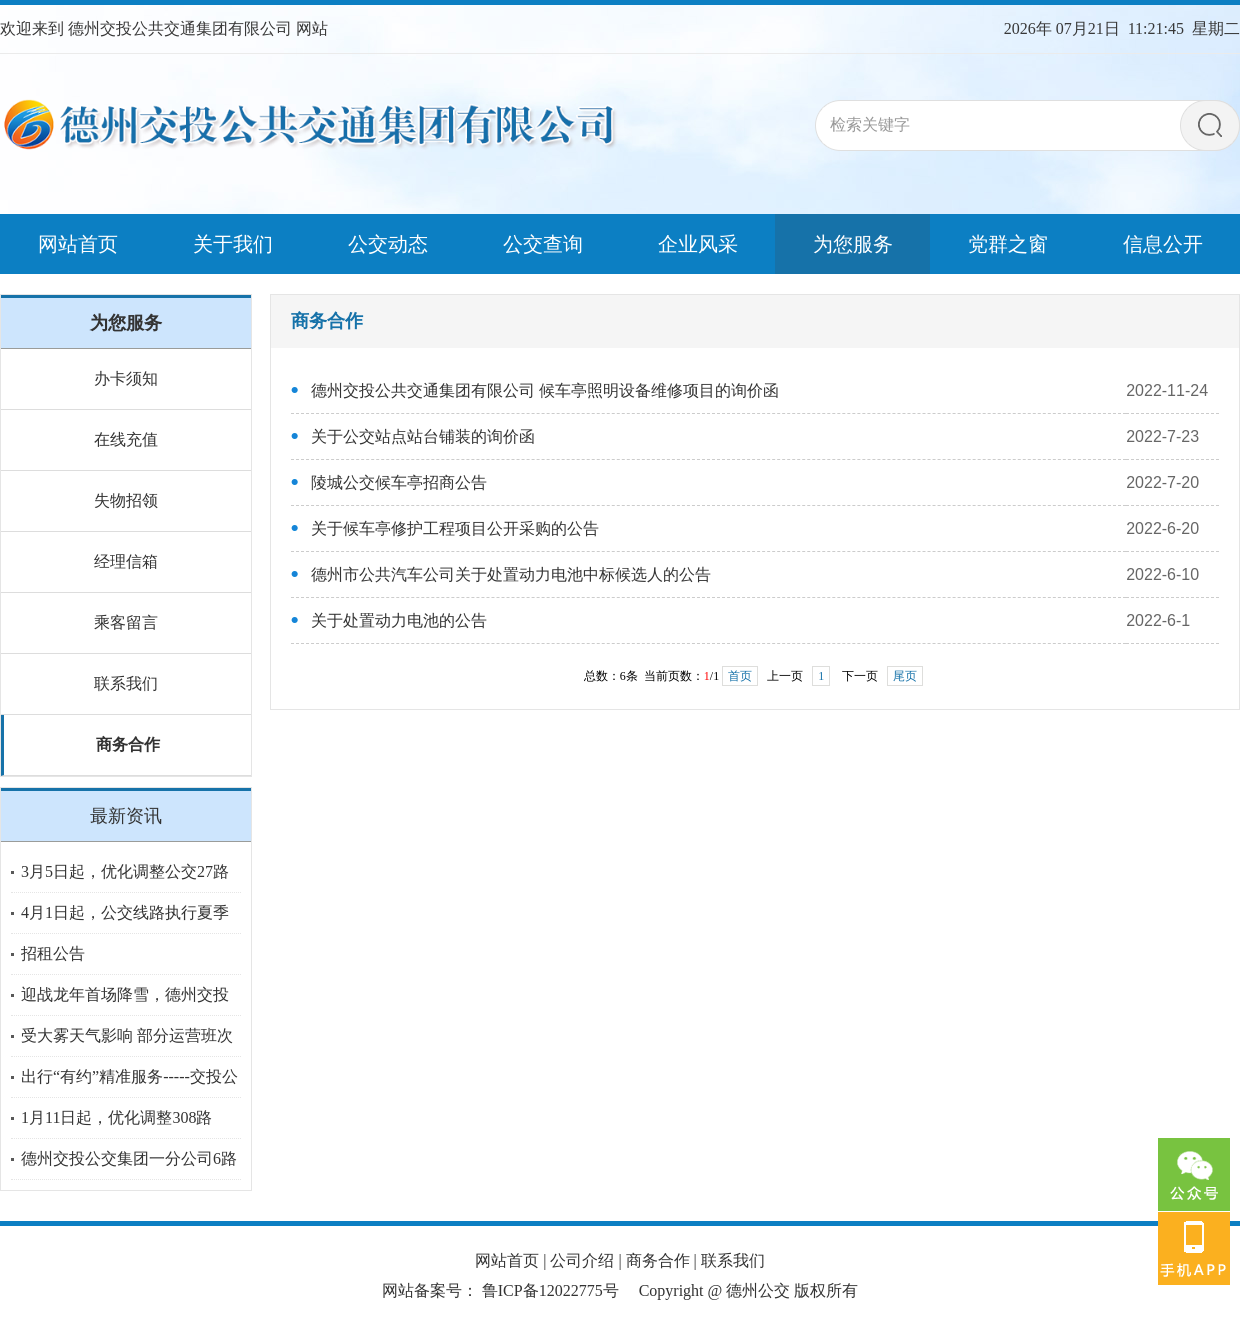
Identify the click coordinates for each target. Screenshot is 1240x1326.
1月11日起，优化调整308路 (116, 1117)
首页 (740, 676)
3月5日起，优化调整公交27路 (125, 871)
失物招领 (126, 500)
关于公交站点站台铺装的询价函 (423, 436)
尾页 (905, 676)
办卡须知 (126, 378)
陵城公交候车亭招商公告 (399, 482)
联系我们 (126, 683)
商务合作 (128, 744)
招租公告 (53, 953)
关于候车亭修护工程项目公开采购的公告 (455, 528)
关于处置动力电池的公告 (399, 620)
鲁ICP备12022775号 (550, 1290)
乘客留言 (126, 622)
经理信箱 (126, 561)
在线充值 (126, 439)
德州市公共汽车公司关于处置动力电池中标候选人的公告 (511, 574)
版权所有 (826, 1290)
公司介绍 (582, 1260)
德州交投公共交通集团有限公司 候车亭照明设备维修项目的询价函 (545, 390)
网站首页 (507, 1260)
